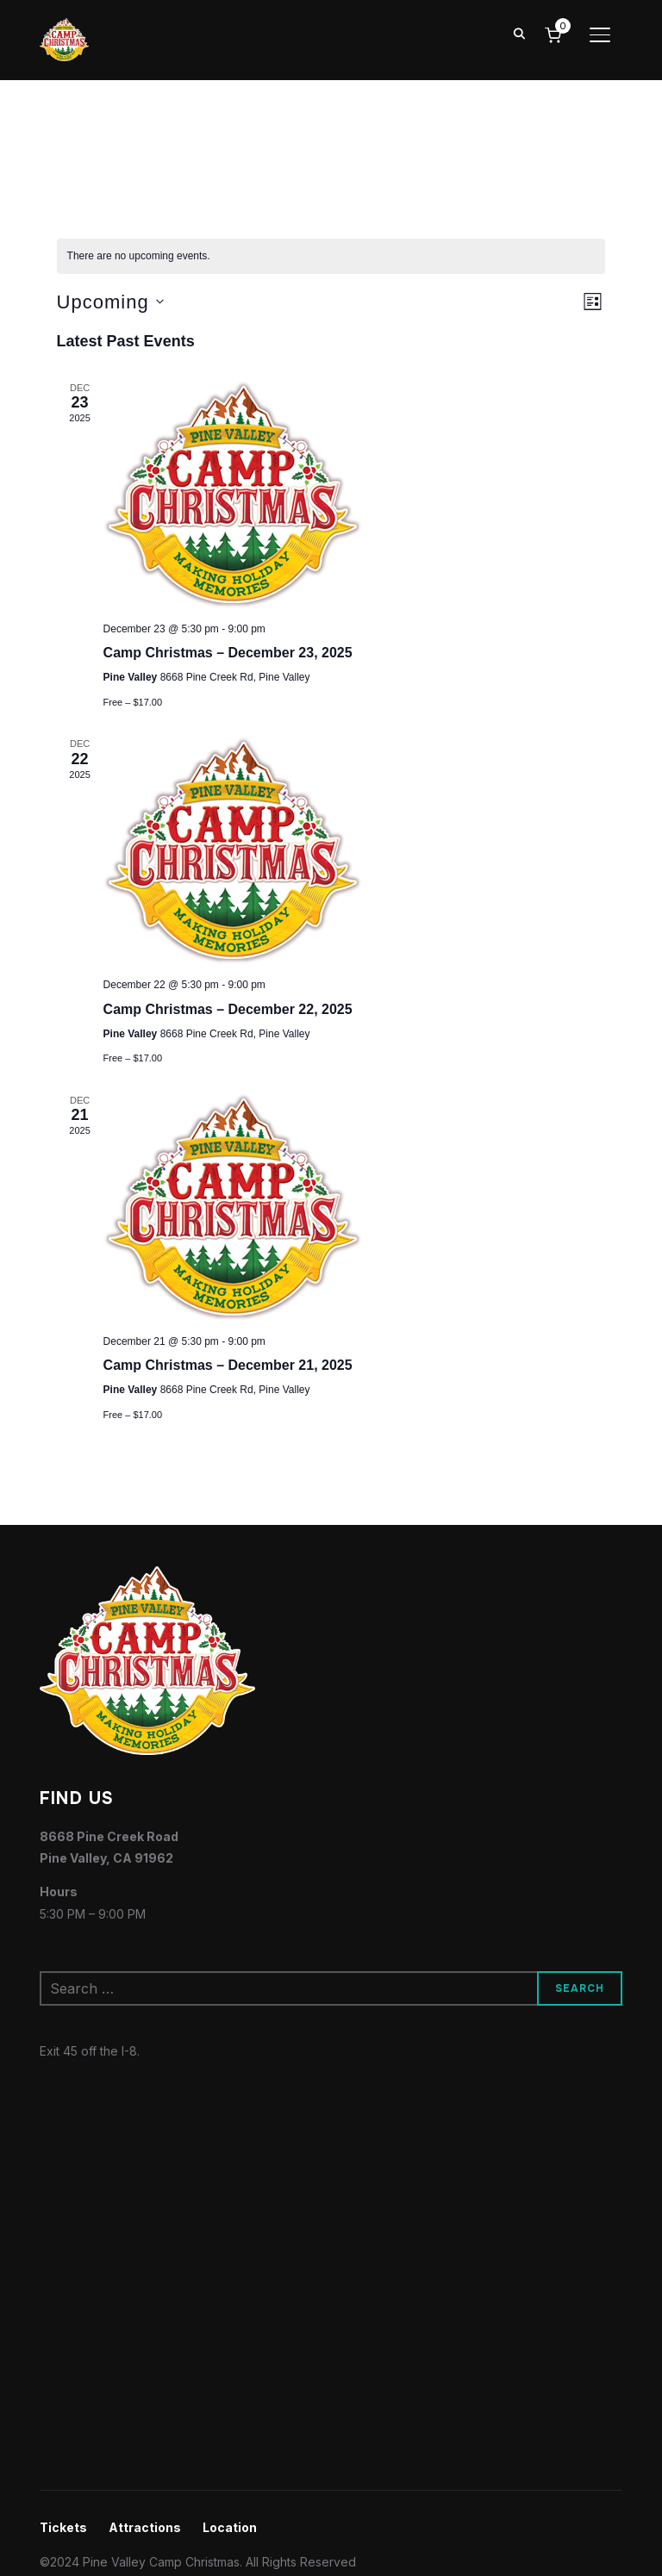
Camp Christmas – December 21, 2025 (228, 1365)
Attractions (145, 2527)
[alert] (331, 256)
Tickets (63, 2527)
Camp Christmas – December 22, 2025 (228, 1009)
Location (230, 2527)
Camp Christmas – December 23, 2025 (228, 652)
